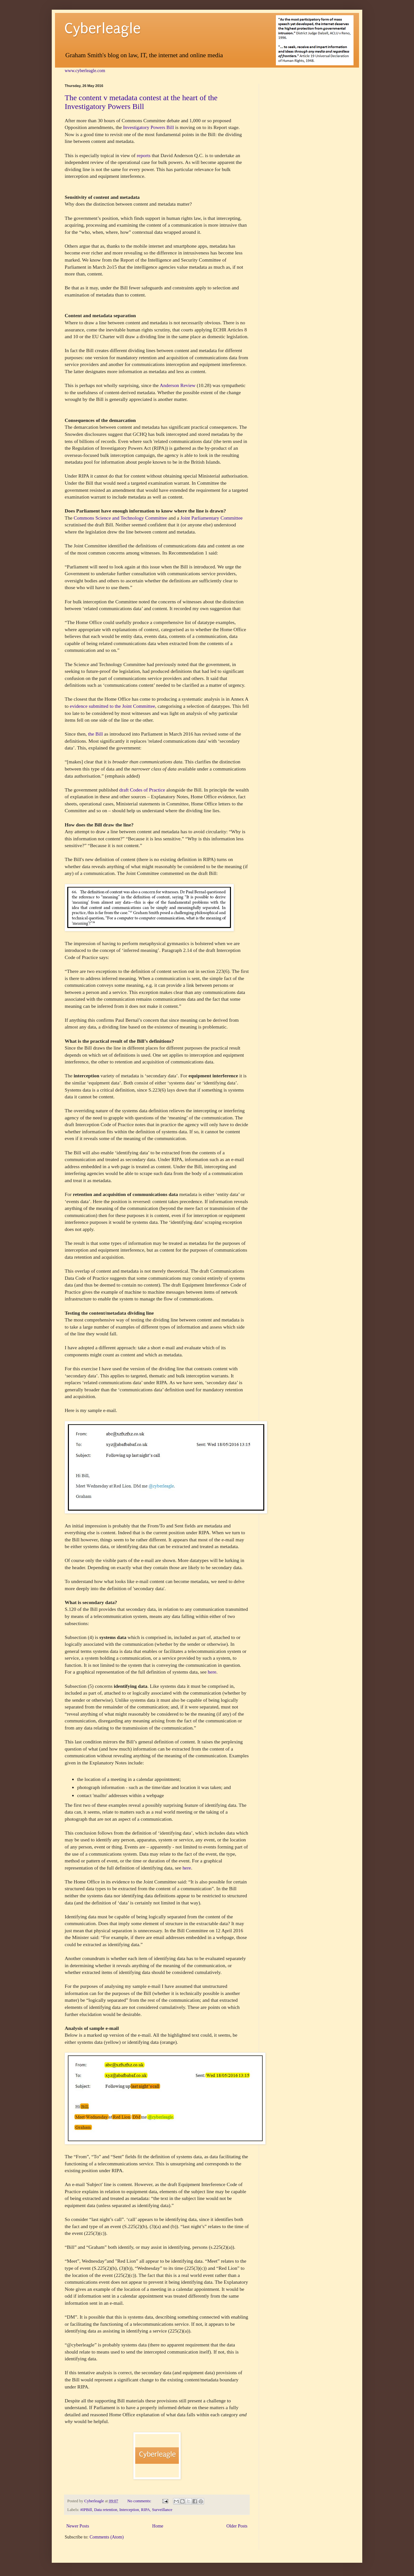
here (212, 1672)
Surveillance (162, 2509)
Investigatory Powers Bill (148, 127)
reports (144, 155)
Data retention (105, 2509)
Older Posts (236, 2526)
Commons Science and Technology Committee (120, 518)
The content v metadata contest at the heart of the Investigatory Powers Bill (141, 102)
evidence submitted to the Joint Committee (112, 706)
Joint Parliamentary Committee (211, 518)
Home (157, 2526)
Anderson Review (178, 385)
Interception (129, 2509)
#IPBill (86, 2509)
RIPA (145, 2509)
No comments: (139, 2501)
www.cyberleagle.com (85, 70)
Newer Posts (77, 2526)
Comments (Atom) (107, 2537)
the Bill (96, 734)
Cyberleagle (103, 28)
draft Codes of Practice (142, 789)
